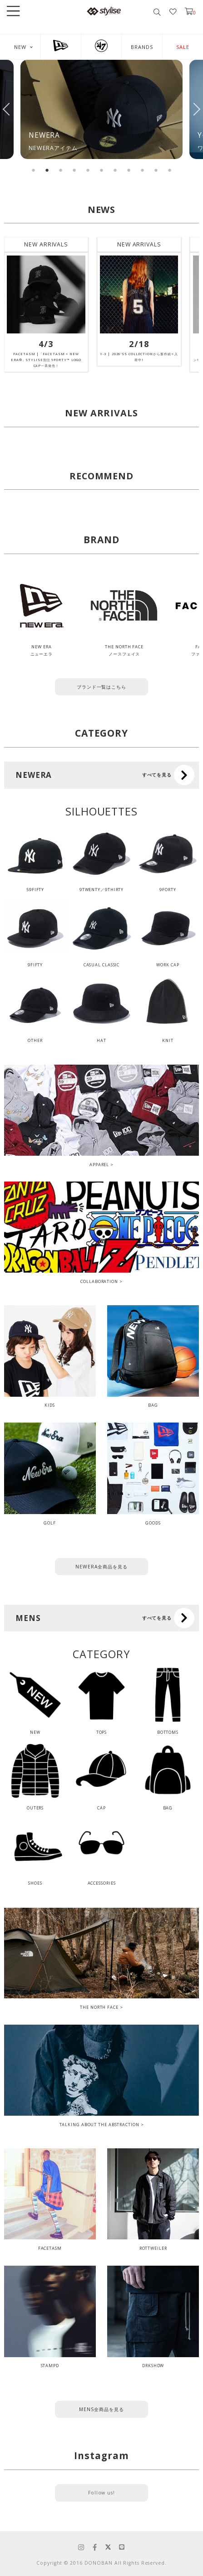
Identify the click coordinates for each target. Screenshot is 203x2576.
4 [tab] (74, 170)
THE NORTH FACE (99, 2007)
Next (196, 109)
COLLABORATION (99, 1281)
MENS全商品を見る (101, 2409)
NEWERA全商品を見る (101, 1566)
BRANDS (142, 46)
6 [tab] (101, 170)
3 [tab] (60, 170)
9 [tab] (142, 170)
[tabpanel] (101, 109)
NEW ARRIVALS (46, 244)
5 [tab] (88, 170)
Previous (6, 109)
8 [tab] (129, 170)
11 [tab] (169, 170)
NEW (20, 46)
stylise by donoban (104, 11)
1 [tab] (33, 170)
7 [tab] (115, 170)
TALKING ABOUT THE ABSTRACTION (99, 2124)
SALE (182, 46)
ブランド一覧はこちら (101, 687)
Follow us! (101, 2492)
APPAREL (99, 1164)
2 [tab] (47, 170)
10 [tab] (156, 170)
